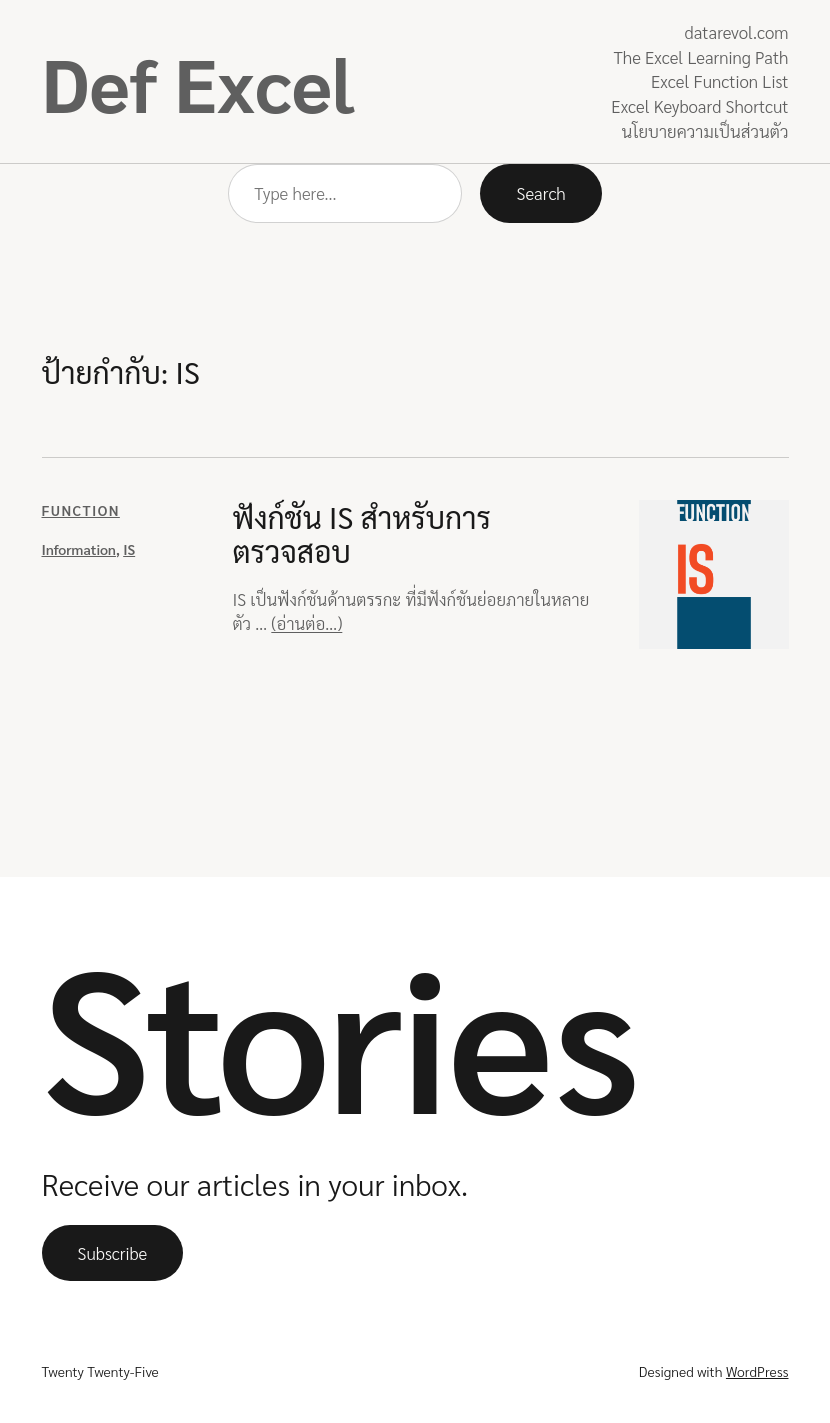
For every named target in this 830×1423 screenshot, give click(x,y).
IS (129, 549)
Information (79, 549)
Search (540, 193)
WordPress (757, 1371)
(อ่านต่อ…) (306, 623)
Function (81, 510)
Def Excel (198, 81)
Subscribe (113, 1253)
